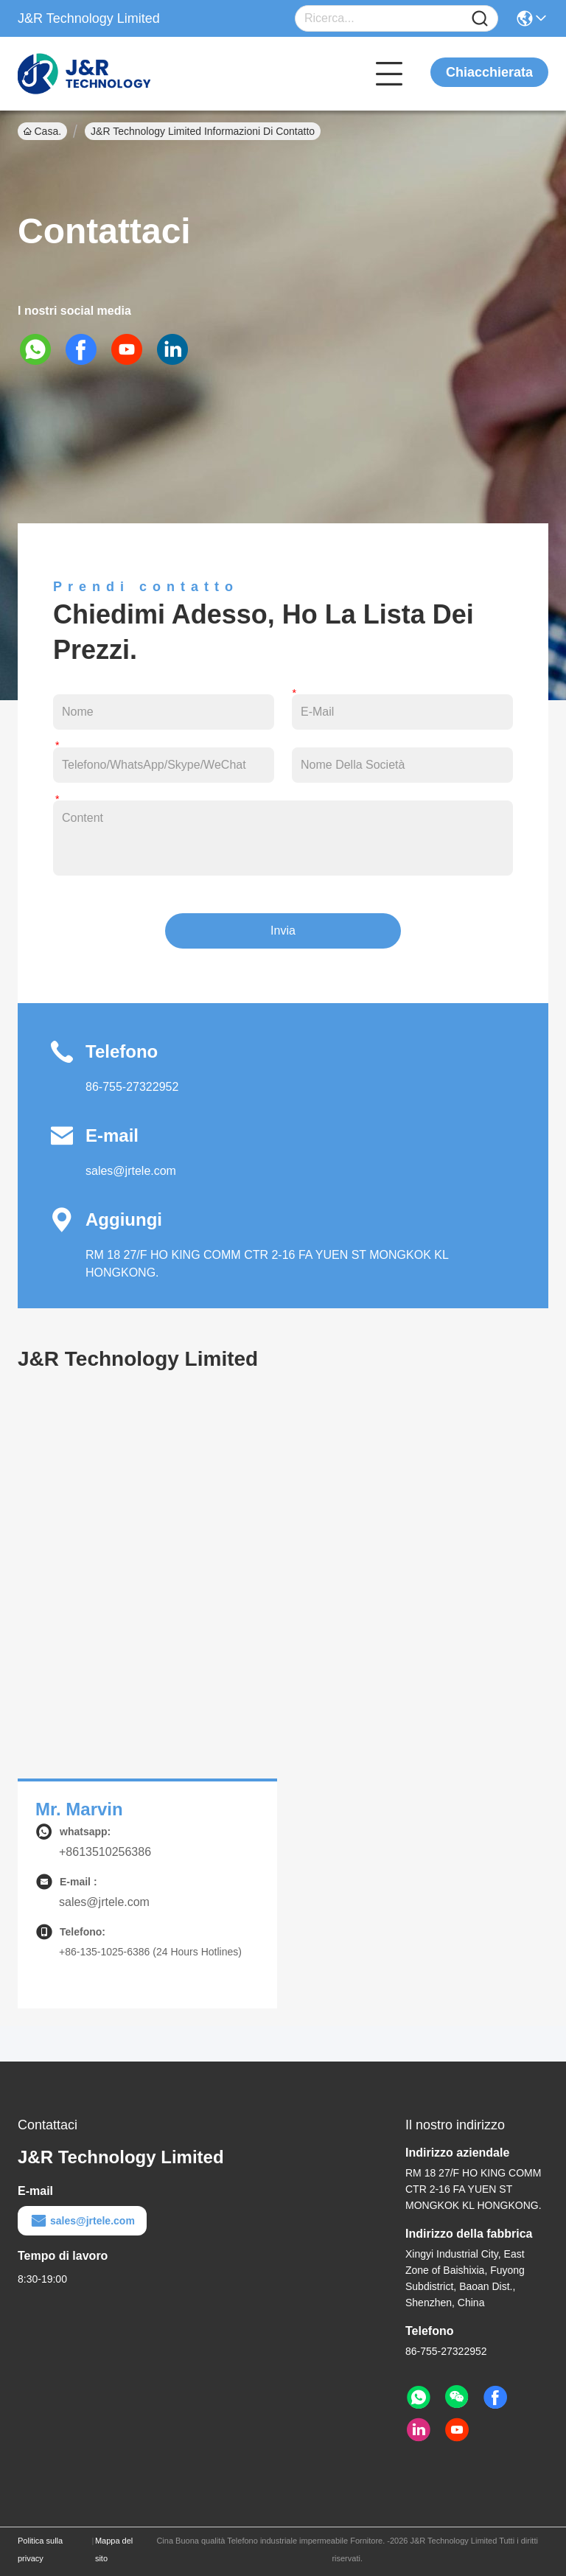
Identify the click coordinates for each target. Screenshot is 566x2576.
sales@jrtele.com (130, 1171)
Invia (283, 930)
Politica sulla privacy (40, 2549)
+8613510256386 (105, 1852)
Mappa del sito (114, 2549)
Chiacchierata (489, 72)
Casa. (42, 131)
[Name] (480, 19)
